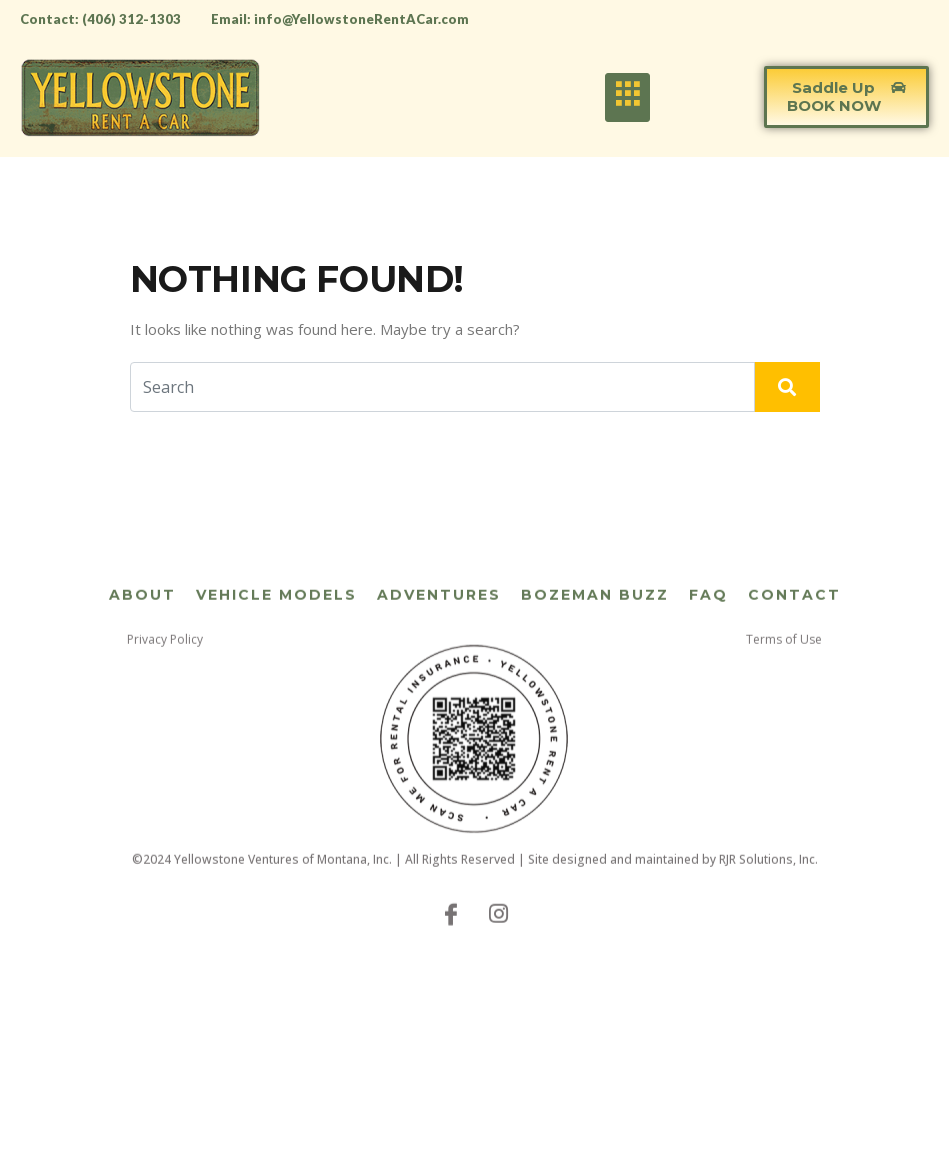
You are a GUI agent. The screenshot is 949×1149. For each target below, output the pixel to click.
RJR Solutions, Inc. (768, 878)
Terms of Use (784, 658)
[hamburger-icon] (627, 97)
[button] (846, 97)
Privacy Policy (165, 658)
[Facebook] (451, 932)
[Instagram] (499, 932)
